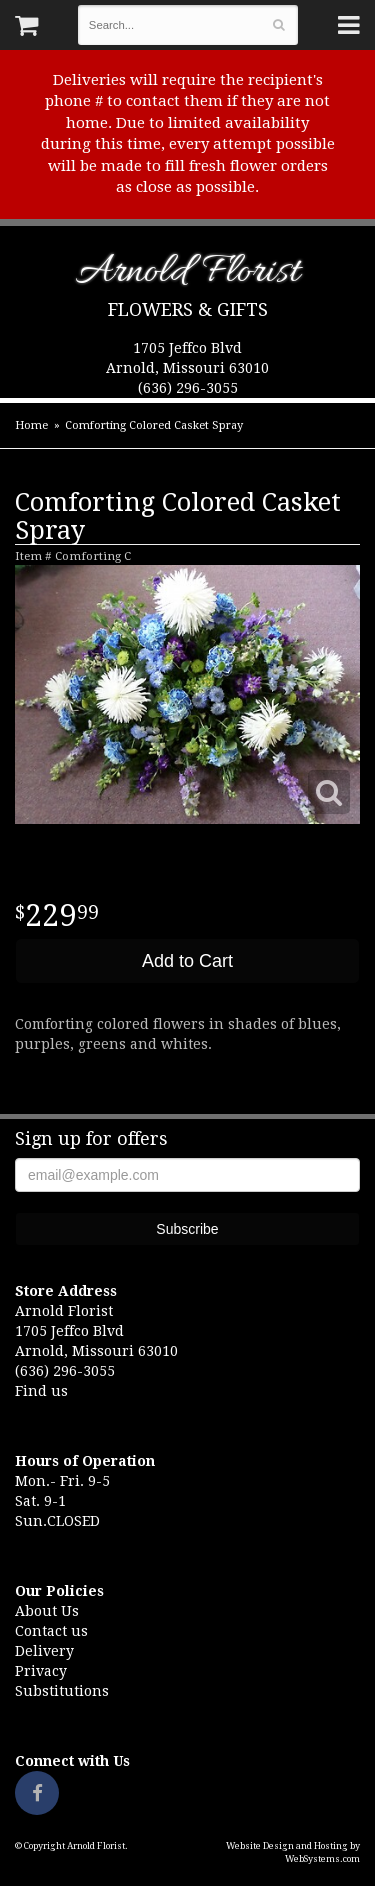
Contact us (51, 1631)
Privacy (41, 1671)
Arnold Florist (187, 275)
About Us (47, 1611)
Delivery (44, 1651)
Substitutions (62, 1691)
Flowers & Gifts (188, 309)
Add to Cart (187, 961)
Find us (41, 1391)
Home (31, 425)
